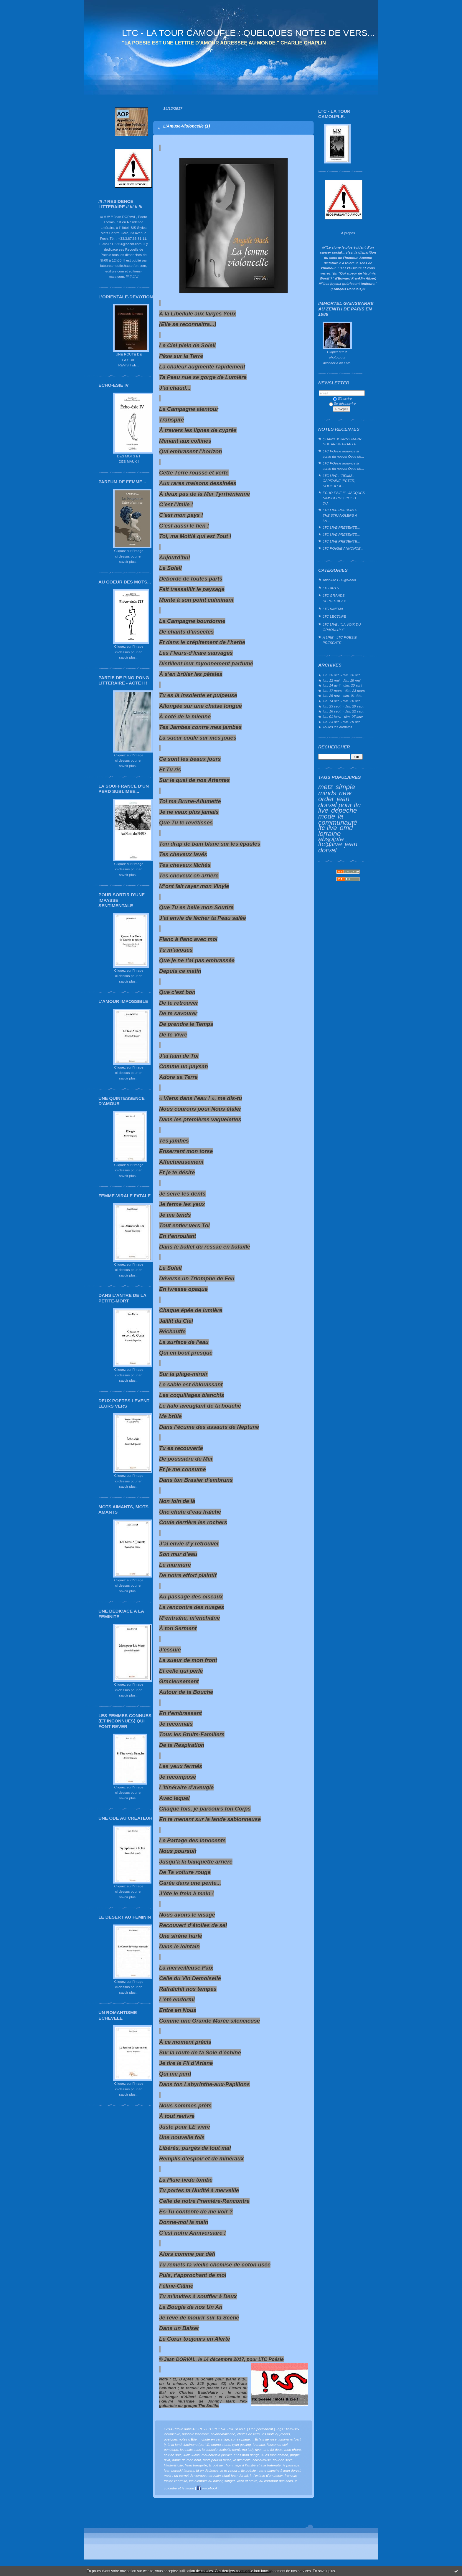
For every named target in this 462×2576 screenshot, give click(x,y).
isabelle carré (230, 2449)
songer (229, 2481)
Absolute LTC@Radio (339, 580)
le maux (259, 2444)
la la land (175, 2444)
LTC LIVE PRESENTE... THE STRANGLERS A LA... (341, 515)
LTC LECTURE (334, 616)
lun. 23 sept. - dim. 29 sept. (343, 706)
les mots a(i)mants (276, 2434)
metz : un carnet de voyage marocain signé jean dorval (206, 2475)
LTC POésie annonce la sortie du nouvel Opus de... (343, 453)
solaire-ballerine (223, 2434)
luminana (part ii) (196, 2444)
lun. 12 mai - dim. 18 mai (342, 680)
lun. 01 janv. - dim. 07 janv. (343, 716)
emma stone (220, 2444)
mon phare (292, 2449)
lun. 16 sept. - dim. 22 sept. (343, 711)
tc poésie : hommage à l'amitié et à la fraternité (245, 2465)
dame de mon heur (186, 2460)
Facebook (207, 2488)
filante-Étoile (173, 2465)
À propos (348, 233)
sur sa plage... (242, 2439)
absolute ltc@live (331, 841)
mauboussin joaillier (217, 2455)
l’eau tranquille (196, 2465)
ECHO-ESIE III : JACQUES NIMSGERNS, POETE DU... (344, 498)
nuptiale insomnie (195, 2434)
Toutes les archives (337, 727)
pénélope (171, 2449)
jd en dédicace (207, 2470)
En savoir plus (324, 2571)
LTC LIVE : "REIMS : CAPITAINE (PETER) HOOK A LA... (339, 481)
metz (325, 787)
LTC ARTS (331, 588)
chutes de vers (248, 2434)
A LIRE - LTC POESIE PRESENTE (340, 639)
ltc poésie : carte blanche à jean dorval (271, 2470)
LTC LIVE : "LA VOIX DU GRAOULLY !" (342, 626)
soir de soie (173, 2455)
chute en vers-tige (215, 2439)
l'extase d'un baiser (268, 2475)
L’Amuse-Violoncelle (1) (186, 126)
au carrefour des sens (276, 2481)
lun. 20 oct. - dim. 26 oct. (342, 675)
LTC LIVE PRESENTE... (341, 527)
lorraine (329, 833)
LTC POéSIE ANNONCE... (343, 548)
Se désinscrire (342, 403)
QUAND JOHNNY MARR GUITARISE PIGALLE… (342, 441)
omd (346, 827)
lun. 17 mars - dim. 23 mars (344, 690)
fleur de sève (283, 2460)
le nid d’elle (242, 2460)
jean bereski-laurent (179, 2470)
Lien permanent (261, 2429)
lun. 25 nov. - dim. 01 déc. (342, 695)
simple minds (336, 790)
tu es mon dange (247, 2455)
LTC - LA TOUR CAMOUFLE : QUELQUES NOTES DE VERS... (248, 33)
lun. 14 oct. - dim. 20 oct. (342, 701)
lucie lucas (192, 2455)
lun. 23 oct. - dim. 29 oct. (342, 722)
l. (251, 2475)
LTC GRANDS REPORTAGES (334, 598)
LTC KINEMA (333, 609)
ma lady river (252, 2449)
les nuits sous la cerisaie (198, 2449)
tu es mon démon (274, 2455)
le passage (291, 2465)
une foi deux (272, 2449)
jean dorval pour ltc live (339, 804)
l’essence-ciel (277, 2444)
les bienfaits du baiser (205, 2481)
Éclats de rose (265, 2439)
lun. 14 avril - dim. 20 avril (342, 685)
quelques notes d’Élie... (182, 2439)
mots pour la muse (217, 2460)
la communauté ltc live (337, 821)
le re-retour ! (229, 2470)
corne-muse (262, 2460)
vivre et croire (247, 2481)
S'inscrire (342, 398)
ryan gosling (241, 2444)
